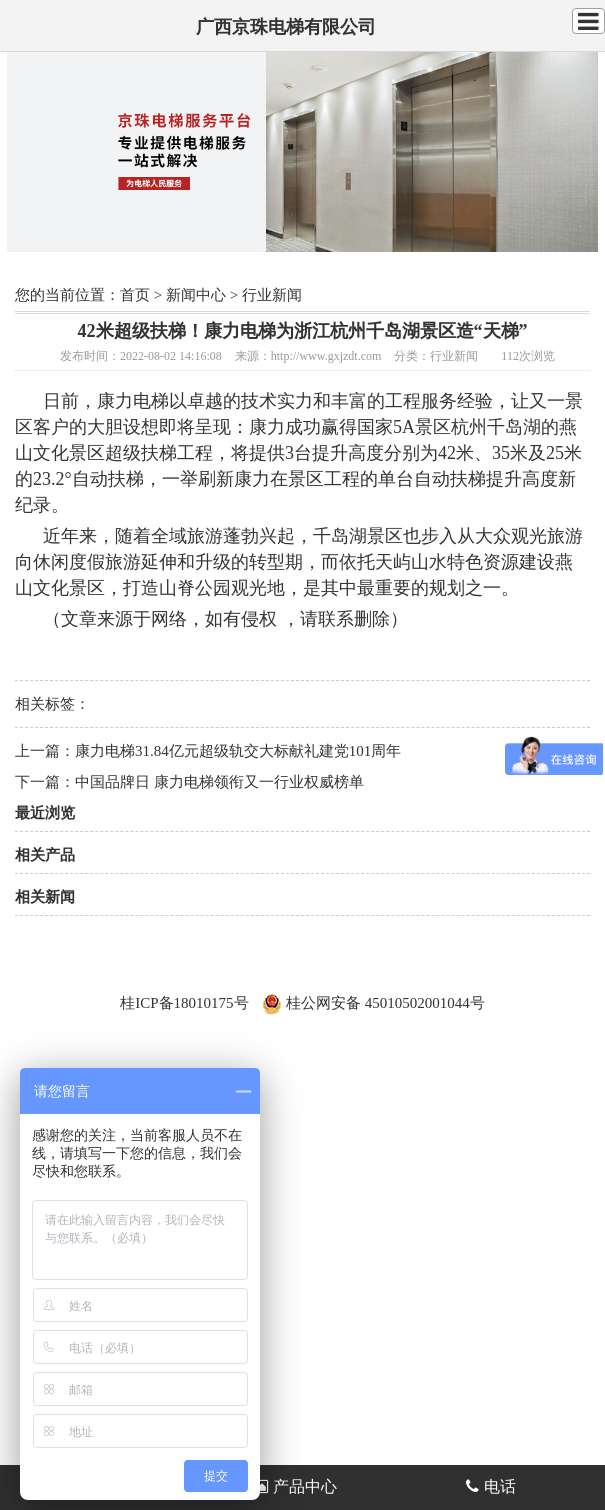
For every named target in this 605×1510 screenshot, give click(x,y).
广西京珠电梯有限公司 (286, 27)
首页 (135, 295)
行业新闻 (272, 295)
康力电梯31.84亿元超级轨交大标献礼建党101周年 (238, 751)
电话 (491, 1486)
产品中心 (294, 1486)
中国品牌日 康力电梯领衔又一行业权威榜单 (219, 782)
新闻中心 (196, 295)
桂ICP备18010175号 (184, 1003)
